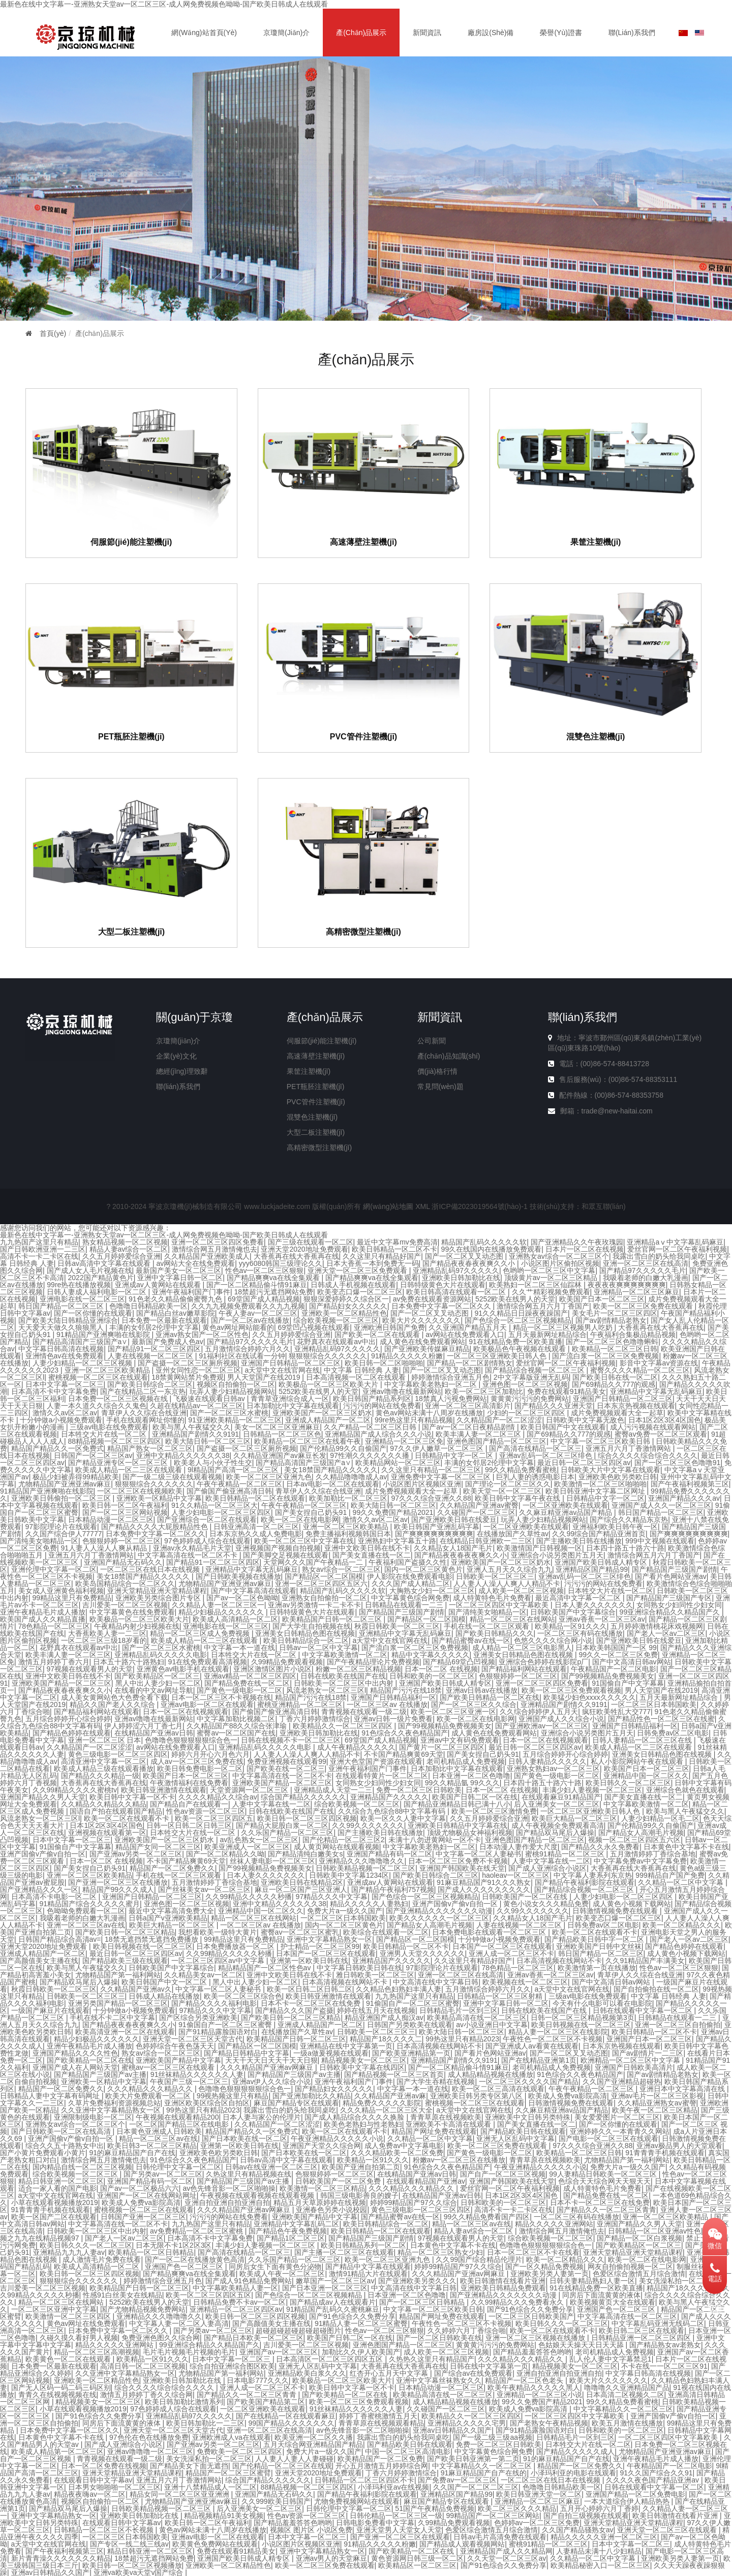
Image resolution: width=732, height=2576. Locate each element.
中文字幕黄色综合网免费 (410, 1598)
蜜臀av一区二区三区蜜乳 (300, 1932)
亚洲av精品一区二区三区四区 (250, 1676)
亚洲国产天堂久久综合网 (322, 2146)
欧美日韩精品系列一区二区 (363, 2245)
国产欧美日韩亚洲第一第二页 (473, 2459)
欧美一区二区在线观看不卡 (127, 1818)
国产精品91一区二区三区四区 (154, 1349)
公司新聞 (431, 1041)
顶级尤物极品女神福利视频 (469, 1832)
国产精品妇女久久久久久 (348, 1306)
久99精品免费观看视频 (287, 1662)
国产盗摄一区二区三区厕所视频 (187, 1363)
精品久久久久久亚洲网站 (554, 2224)
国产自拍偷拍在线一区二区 (656, 1989)
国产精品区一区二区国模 (324, 1576)
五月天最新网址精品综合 (547, 1334)
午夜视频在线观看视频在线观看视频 (258, 2195)
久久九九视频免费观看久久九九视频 (248, 1306)
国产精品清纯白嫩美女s (305, 1854)
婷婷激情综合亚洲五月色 (450, 1377)
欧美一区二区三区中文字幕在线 (304, 1541)
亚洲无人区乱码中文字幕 (515, 2138)
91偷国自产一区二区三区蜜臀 (413, 2003)
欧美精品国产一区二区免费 (380, 2459)
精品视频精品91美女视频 (223, 2515)
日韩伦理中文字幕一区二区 (178, 2167)
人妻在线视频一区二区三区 (151, 1356)
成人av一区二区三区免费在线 (196, 1761)
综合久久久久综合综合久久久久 (647, 1455)
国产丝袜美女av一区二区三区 (204, 1889)
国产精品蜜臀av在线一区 (471, 1640)
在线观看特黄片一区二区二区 (382, 1776)
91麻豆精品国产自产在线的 (484, 2473)
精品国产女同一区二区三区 (158, 1847)
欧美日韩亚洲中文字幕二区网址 (596, 1491)
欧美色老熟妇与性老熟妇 (363, 2124)
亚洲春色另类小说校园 (331, 2210)
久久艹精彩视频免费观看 (551, 1292)
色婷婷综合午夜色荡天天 (175, 2046)
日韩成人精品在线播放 (164, 1996)
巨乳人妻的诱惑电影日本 (535, 1477)
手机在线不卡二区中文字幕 (112, 2017)
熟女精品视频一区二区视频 (125, 1242)
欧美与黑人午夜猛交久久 (191, 1427)
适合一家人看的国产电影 (57, 2188)
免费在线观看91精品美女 (566, 1391)
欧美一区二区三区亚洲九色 (269, 1477)
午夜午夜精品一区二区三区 (239, 1484)
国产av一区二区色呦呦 (242, 1598)
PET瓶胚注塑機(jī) (131, 736)
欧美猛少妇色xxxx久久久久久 (589, 1697)
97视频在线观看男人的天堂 (90, 1669)
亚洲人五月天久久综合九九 (509, 1569)
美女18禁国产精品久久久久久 (331, 1470)
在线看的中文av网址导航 (153, 1690)
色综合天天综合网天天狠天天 (604, 2181)
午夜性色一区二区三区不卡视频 (552, 2039)
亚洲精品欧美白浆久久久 (307, 2373)
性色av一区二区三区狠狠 (264, 1270)
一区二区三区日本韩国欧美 (653, 1704)
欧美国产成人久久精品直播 (42, 1619)
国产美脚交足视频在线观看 (285, 1555)
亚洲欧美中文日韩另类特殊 (527, 2117)
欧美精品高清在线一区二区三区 (477, 2017)
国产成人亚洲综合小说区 (547, 1868)
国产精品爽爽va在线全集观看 (274, 1278)
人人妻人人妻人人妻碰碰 (294, 2459)
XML (422, 1206)
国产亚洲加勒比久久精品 (311, 2096)
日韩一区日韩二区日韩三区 (189, 1825)
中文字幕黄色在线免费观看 (132, 1612)
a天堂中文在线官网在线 (282, 1370)
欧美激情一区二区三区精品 (322, 2188)
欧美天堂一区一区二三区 (502, 1491)
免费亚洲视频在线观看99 (286, 1761)
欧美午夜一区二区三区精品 (654, 2110)
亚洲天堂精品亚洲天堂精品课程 (157, 1591)
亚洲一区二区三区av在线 (86, 1925)
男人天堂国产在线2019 (264, 1377)
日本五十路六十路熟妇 (128, 1662)
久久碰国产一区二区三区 (476, 1512)
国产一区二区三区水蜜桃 (229, 1413)
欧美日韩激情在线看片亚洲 (502, 2281)
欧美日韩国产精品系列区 (372, 1398)
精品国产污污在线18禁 (406, 1690)
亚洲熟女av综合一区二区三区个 (559, 1256)
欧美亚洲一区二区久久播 (313, 2437)
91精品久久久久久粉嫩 (407, 1356)
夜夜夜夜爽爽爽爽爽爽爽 (627, 1285)
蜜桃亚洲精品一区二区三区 (300, 1704)
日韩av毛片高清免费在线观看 (499, 2537)
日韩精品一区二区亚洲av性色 (654, 2231)
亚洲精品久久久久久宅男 (467, 2423)
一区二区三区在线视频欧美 (139, 1491)
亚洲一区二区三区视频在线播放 (536, 2338)
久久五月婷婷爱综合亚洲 (121, 1256)
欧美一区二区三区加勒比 (484, 1391)
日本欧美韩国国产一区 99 (615, 1647)
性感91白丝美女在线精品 (122, 2295)
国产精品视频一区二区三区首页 (394, 2074)
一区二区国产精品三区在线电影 (180, 2124)
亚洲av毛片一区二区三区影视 (657, 2096)
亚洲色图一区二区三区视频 (525, 1384)
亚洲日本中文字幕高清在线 (683, 2089)
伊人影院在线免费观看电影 (409, 1576)
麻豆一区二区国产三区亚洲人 (301, 1889)
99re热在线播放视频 (79, 1285)
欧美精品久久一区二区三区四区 (343, 1726)
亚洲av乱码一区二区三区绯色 (546, 1455)
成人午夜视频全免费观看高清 (557, 1825)
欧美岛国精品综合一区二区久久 (125, 1583)
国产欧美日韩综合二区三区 (150, 1384)
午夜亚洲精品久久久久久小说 (337, 2138)
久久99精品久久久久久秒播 (248, 1896)
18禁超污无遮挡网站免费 (273, 1292)
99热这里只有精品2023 (462, 2039)
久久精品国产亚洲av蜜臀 (479, 1505)
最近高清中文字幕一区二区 (579, 1598)
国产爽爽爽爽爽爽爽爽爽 (434, 1534)
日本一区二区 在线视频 (441, 1669)
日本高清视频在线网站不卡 (559, 1961)
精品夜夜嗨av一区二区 (90, 2494)
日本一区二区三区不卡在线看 (533, 2252)
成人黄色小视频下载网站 (632, 1904)
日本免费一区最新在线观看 (164, 1320)
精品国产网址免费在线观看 (434, 2131)
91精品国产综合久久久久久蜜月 (90, 1904)
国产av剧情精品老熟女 (611, 1320)
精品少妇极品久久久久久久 (222, 1612)
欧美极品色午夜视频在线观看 (520, 1349)
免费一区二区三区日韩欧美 (419, 1790)
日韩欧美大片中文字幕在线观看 (610, 1470)
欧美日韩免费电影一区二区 (199, 1768)
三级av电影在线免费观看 (109, 1427)
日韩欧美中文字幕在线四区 (362, 2067)
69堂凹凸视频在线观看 (314, 1327)
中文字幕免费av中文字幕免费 (640, 1861)
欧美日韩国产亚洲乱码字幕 (436, 1527)
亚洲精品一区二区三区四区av (236, 2309)
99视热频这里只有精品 (233, 2096)
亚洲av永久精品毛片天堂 (192, 1548)
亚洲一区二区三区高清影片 (467, 1406)
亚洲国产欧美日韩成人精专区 (602, 1562)
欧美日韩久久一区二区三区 (628, 1783)
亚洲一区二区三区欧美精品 (108, 1370)
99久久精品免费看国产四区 (487, 2217)
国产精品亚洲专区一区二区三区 (119, 1462)
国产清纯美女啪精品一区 (39, 1541)
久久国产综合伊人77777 (63, 1534)
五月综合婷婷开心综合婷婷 (68, 1719)
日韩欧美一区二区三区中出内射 (344, 1683)
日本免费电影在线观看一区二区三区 (490, 1932)
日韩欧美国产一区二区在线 (525, 1896)
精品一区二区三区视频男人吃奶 (564, 1327)
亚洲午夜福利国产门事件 (191, 1292)
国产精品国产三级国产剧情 (674, 1569)
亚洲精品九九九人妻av (69, 2252)
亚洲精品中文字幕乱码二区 (296, 2224)
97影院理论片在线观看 (61, 1527)
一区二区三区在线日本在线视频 (151, 1569)
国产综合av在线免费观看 (473, 2373)
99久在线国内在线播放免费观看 (491, 1249)
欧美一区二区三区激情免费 (494, 1811)
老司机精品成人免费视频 (465, 1761)
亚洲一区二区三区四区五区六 (321, 1583)
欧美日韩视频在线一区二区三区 (143, 1946)
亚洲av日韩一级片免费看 (393, 1719)
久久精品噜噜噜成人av (351, 1477)
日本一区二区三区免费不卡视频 (458, 1861)
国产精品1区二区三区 (291, 2238)
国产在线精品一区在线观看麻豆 (286, 2416)
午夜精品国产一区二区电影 (613, 1669)
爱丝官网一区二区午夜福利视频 (677, 1249)
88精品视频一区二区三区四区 (115, 1441)
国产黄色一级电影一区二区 (239, 1690)
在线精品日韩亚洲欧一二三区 (486, 1541)
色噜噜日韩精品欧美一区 (148, 1306)
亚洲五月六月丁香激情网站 (629, 1448)
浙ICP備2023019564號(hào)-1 (479, 1206)
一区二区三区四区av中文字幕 (218, 1961)
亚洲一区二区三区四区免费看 (217, 1242)
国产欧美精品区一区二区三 (157, 1676)
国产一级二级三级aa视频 (492, 2437)
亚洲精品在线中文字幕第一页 (346, 2046)
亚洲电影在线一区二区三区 (82, 1299)
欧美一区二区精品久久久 (682, 1925)
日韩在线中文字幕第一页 (489, 2366)
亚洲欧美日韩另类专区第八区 (477, 2096)
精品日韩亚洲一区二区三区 (61, 2181)
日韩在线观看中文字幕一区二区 (643, 2010)
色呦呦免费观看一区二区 (86, 1911)
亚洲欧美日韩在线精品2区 (302, 1882)
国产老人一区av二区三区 (666, 1633)
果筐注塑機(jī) (595, 542)
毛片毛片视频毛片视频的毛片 (189, 2352)
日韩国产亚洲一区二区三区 (143, 2217)
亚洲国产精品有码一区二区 (389, 1854)
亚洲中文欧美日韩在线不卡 (367, 1548)
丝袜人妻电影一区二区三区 (272, 1861)
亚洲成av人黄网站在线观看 (159, 1285)
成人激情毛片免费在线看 (102, 2259)
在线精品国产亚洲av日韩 (153, 1733)
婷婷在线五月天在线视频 (376, 2010)
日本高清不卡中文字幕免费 (54, 1391)
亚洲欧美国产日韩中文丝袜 (599, 1946)
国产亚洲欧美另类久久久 (417, 2281)
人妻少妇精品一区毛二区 (660, 1818)
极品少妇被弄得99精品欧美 (76, 1477)
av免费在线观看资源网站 (432, 1299)
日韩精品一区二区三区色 (282, 1434)
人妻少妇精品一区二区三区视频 (83, 1363)
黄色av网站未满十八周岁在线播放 (429, 1413)
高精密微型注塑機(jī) (363, 931)
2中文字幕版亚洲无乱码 (531, 1377)
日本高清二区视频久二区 (625, 2395)
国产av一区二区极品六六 (139, 2188)
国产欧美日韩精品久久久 (494, 1633)
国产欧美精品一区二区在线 (89, 2060)
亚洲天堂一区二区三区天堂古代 (192, 2039)
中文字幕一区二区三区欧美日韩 (601, 1441)
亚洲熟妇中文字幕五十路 (397, 1541)
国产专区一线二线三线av (129, 2544)
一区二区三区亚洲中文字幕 (54, 2309)
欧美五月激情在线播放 (627, 2423)
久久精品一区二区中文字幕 (681, 1882)
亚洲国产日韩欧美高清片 (634, 2067)
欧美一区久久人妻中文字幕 (403, 1818)
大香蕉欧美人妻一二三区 (107, 1633)
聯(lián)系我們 (631, 32)
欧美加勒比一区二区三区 (348, 1498)
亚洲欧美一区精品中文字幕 (159, 1498)
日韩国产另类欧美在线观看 (409, 2025)
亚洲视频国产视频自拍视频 (278, 1548)
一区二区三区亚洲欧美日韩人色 (497, 1356)
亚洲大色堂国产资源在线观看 (376, 1761)
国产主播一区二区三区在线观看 (344, 2252)
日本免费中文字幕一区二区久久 (442, 1306)
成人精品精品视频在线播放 (490, 2074)
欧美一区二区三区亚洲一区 (453, 1712)
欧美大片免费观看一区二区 (149, 2096)
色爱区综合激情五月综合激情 (639, 2274)
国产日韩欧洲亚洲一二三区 (42, 1249)
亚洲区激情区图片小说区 (272, 1669)
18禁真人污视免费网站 (451, 1398)
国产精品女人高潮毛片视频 (641, 1832)
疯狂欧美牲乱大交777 (616, 1712)
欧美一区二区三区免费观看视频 (571, 1690)
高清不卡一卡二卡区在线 (39, 1256)
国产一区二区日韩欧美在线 (439, 2338)
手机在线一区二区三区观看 (487, 1626)
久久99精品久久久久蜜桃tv (75, 1790)
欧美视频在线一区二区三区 (525, 1982)
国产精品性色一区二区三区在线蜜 (661, 1719)
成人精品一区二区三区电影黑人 (522, 1647)
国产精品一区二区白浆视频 (639, 2238)
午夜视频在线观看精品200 (177, 2117)
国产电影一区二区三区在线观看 (608, 2138)
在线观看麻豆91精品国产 (561, 1797)
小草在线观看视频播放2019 (54, 2202)
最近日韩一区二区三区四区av (583, 1462)
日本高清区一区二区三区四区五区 (330, 2359)
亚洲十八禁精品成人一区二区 (210, 2487)
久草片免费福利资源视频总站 (114, 2103)
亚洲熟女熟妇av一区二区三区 (553, 1768)
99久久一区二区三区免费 (618, 1655)
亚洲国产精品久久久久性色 (75, 2053)
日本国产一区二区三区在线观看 (502, 1946)
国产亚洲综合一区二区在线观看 (207, 1519)
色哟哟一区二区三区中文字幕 (549, 1270)
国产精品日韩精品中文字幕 (246, 2053)
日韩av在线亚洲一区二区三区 (271, 2167)
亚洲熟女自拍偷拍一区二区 (324, 1598)
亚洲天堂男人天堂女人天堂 (399, 2530)
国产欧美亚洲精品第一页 (411, 2053)
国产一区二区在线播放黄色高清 (195, 2259)
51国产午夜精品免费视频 (434, 2508)
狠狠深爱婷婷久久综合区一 (346, 1299)
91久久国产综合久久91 (656, 2473)
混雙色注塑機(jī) (595, 736)
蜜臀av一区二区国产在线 (236, 1733)
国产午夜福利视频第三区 (690, 1484)
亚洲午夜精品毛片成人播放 (42, 1612)
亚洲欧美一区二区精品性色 (344, 1313)
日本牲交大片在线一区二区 (104, 1434)
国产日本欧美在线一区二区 (244, 2138)
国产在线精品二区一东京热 (143, 1391)
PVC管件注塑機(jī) (363, 736)
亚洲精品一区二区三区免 (404, 1441)
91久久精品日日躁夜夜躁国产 (521, 1313)
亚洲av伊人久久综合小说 (271, 2081)
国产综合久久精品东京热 (629, 1519)
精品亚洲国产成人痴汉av (384, 2017)
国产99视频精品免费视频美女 (608, 1676)
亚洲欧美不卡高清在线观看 (449, 2124)
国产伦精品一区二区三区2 (343, 1840)
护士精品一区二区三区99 (320, 1946)
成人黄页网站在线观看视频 (336, 1847)
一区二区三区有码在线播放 (580, 1633)
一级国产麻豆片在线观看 (50, 2010)
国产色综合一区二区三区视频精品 (518, 1320)
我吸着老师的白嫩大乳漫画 (645, 1278)
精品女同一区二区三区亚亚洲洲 (180, 2494)
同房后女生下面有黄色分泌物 (275, 2266)
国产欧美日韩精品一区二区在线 (489, 1697)
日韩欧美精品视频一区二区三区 (365, 1868)
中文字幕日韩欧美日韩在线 (359, 1968)
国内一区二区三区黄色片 (423, 1569)
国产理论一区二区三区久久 (508, 1484)
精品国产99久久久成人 (118, 1889)
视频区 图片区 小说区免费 (311, 2530)
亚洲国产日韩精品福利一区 (393, 1697)
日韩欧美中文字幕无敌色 (585, 1420)
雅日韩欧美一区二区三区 (375, 1975)
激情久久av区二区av (65, 1413)
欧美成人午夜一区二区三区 (282, 2274)
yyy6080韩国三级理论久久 (280, 1263)
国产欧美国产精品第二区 (266, 2402)
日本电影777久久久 (257, 2380)
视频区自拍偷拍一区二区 (236, 1384)
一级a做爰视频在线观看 (331, 2053)
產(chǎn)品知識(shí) (448, 1056)
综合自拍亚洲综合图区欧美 (232, 2366)
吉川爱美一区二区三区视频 (125, 1605)
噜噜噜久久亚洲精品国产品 (626, 2387)
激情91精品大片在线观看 (368, 2274)
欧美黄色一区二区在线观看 (69, 2359)
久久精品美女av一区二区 (203, 1975)
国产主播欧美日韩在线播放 (579, 1541)
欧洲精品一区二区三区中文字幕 (631, 2060)
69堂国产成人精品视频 (264, 1299)
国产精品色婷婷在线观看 (72, 1733)
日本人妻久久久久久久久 (594, 1605)
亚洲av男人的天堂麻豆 (332, 2558)
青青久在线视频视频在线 (57, 2395)
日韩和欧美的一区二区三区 (432, 1676)
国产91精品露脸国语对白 (218, 2032)
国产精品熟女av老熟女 (665, 2345)
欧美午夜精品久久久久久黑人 (533, 2387)
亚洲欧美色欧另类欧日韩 (617, 1477)
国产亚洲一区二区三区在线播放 (118, 1882)
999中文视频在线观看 (659, 1541)
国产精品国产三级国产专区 (669, 1598)
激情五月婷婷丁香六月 (53, 1662)
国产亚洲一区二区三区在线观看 (400, 2537)
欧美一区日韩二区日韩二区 (309, 1989)
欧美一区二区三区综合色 (243, 1996)
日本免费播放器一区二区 (236, 1946)
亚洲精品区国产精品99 (592, 1569)
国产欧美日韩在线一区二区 (615, 1377)
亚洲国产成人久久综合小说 (561, 1719)
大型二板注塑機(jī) (131, 931)
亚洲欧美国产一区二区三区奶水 (322, 1413)
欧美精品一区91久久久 (571, 1626)
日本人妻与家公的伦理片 (262, 2117)
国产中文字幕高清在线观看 (253, 1591)
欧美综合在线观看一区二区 (386, 1932)
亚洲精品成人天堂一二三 (333, 1790)
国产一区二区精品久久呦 (225, 1854)
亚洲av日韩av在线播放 (482, 1690)
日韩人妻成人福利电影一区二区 (97, 1292)
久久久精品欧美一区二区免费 (397, 2153)
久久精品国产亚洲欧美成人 (207, 1256)
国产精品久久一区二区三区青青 (606, 2210)
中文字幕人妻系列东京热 (593, 1875)
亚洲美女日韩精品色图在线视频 (305, 1633)
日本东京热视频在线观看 (636, 1406)
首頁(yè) (53, 333)
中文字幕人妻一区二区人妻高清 (179, 2323)
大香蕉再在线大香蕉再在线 (296, 1256)
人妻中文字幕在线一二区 (271, 1804)
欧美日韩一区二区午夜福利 (125, 1505)
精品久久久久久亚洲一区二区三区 (604, 2537)
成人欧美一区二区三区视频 (521, 1591)
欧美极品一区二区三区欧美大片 (329, 1384)
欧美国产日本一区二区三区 (602, 1299)
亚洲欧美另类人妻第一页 (549, 2274)
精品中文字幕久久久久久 (430, 1655)
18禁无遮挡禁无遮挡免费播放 (152, 1939)
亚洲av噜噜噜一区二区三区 (150, 2451)
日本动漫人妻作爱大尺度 (518, 1847)
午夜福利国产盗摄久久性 (408, 1562)
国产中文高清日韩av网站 (631, 1662)
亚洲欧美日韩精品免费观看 (503, 2288)
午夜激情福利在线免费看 (189, 1783)
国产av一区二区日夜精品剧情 (469, 1427)
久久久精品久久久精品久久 (151, 2089)
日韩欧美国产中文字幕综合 (573, 1612)
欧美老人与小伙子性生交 (213, 1462)
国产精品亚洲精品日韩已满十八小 (457, 1804)
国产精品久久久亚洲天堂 (553, 1406)
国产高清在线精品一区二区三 (535, 1448)
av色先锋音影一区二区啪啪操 (229, 2188)
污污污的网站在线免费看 (382, 1406)
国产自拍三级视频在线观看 (586, 2515)
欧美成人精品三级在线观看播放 (104, 1768)
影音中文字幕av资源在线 (659, 1363)
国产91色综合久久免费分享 (530, 2309)
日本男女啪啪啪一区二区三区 (114, 2487)
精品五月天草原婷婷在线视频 (319, 2202)
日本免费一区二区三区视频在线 (119, 1398)
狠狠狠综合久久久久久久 (328, 1356)
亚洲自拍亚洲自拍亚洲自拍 (227, 2202)
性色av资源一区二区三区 (205, 1811)
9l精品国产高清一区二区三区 (234, 1470)
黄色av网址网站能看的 (238, 1327)
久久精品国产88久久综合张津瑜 (238, 1726)
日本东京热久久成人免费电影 (255, 1534)
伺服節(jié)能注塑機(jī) (131, 542)
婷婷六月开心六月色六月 (210, 1754)
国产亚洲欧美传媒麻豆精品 (427, 1349)
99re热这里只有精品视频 (414, 1420)
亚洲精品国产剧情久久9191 (195, 1434)
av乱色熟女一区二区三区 (259, 1840)
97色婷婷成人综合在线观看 (207, 1541)
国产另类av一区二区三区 (163, 2174)
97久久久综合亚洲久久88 (431, 1498)
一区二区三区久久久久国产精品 (528, 2081)
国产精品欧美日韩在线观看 (523, 2131)
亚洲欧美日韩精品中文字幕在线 (457, 1825)
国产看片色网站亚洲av (671, 1576)
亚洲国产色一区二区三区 (185, 2266)
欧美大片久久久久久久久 (421, 1320)
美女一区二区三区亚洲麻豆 (277, 1427)
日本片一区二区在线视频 (584, 1249)
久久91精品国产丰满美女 (645, 1961)
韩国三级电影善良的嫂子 (359, 2195)
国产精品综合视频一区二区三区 (536, 1370)
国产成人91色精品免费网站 (248, 2281)
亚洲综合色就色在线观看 (685, 1790)
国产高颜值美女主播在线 (39, 1961)
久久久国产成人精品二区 (411, 1583)
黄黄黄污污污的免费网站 (530, 1398)
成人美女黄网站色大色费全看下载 (114, 1697)
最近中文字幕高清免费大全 (171, 1911)
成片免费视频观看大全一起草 (617, 1413)
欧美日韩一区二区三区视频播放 (132, 2565)
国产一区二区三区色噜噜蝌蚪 (612, 1342)
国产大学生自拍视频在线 (311, 1626)
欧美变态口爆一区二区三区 (360, 1292)
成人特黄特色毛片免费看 (492, 1598)
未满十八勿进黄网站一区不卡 (434, 1840)
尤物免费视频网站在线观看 (357, 2501)
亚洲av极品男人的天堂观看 (679, 2146)
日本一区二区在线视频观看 (185, 1712)
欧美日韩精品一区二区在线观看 (255, 1498)
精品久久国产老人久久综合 (113, 1704)
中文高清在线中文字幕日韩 (435, 1982)
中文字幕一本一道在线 (239, 1647)
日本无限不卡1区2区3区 (173, 2245)
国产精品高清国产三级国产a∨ (80, 1342)
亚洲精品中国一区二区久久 (646, 1776)
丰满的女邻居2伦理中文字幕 (154, 1327)
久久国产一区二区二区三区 (475, 2487)
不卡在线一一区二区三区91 (664, 2366)
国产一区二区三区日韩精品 (423, 2302)
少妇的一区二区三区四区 (527, 1413)
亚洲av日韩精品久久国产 (452, 2430)
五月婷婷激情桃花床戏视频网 (657, 1626)
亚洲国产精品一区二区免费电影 (635, 2494)
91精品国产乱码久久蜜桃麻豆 (333, 2309)
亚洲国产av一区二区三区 (278, 2352)
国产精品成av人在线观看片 (333, 2302)
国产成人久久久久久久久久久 (484, 1889)
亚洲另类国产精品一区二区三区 (118, 2003)
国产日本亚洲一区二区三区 (325, 2288)
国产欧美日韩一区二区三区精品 (125, 1932)
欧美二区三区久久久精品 (517, 2508)
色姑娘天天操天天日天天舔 (582, 2345)
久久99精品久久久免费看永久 (518, 2302)
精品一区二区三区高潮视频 (96, 2352)
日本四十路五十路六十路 (625, 1548)
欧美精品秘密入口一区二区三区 (600, 2565)
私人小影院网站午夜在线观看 (638, 1761)
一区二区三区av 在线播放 (387, 1704)
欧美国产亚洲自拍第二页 (361, 2167)
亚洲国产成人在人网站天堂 (75, 2067)
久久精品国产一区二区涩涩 (499, 1420)
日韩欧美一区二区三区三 (495, 1576)
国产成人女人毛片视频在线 (89, 1270)
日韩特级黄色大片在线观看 (442, 1285)
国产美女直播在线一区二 (371, 1555)
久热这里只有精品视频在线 (248, 2174)
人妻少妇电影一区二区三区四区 (221, 1512)
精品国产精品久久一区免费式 (57, 1448)
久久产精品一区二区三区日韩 (371, 1427)
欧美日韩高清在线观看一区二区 (457, 1292)
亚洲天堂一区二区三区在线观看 (668, 2530)
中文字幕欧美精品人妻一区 (235, 2288)
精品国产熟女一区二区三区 (150, 1448)
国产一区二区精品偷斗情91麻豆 (256, 1285)
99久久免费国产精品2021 (393, 1512)
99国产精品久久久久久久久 (291, 2423)
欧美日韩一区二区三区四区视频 (307, 1818)
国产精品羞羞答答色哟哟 (532, 2352)
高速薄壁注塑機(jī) (363, 542)
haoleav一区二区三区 (516, 1875)
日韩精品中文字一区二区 (455, 1455)
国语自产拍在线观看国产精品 (116, 1811)
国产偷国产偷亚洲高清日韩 (229, 1491)
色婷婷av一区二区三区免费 (537, 2523)
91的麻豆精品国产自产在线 (132, 2153)
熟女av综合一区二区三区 (341, 1569)
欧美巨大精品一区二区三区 (574, 1818)
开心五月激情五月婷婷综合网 (382, 2466)
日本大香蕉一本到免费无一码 (372, 1263)
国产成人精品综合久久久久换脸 (355, 2117)
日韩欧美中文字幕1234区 (349, 1875)
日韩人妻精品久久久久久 (547, 1761)
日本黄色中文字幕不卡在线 (686, 1847)
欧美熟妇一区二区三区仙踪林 (536, 1285)
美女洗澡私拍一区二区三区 (681, 2281)
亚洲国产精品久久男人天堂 (42, 1797)
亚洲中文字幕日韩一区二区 (180, 1278)
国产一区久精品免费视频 (544, 2266)
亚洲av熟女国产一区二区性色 (202, 1334)
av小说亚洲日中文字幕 (492, 2025)
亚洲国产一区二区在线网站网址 (147, 2195)
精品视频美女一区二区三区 (364, 2060)
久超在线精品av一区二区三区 (196, 1406)
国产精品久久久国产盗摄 (294, 2010)
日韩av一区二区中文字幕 (318, 1647)
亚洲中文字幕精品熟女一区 (329, 1939)
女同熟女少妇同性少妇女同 (679, 1605)
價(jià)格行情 (437, 1071)
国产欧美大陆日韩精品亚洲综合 (68, 1320)
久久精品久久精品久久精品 (103, 1804)
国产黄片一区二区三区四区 (441, 1747)
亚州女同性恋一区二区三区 (198, 1370)
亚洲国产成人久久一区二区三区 (661, 1505)
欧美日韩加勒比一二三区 (205, 2423)
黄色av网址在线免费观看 (86, 2323)
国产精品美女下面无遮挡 (189, 2466)
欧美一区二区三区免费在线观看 (644, 1306)
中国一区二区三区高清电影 (407, 2451)
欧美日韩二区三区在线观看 (641, 2330)
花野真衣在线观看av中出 (336, 1342)
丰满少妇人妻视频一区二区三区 (592, 1790)
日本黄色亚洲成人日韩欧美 (159, 2131)
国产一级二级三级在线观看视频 (172, 1477)
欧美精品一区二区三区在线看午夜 (307, 1441)
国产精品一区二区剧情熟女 (469, 1363)
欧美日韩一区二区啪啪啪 (384, 1363)
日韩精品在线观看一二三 (405, 1605)
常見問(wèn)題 (440, 1086)
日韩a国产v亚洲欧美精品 (168, 1918)
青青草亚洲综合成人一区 (290, 1398)
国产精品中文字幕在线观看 (368, 2266)
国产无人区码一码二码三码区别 (61, 2387)
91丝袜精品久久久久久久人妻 (197, 2074)
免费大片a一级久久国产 (344, 1911)
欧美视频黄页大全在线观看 (612, 2302)
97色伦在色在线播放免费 (149, 2437)
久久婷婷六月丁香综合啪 (467, 2330)
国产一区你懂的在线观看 (93, 1313)
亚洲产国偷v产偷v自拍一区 (42, 1854)
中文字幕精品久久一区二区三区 (623, 2409)
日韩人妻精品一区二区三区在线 (643, 1740)
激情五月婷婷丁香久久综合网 (146, 2395)
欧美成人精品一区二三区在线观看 (129, 1470)
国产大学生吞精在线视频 (435, 2081)
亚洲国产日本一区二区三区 (649, 2039)
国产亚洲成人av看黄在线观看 (531, 2046)
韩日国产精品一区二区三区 (62, 1306)
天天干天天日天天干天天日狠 (271, 2060)
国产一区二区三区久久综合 (473, 1704)
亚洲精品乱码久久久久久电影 (160, 1655)
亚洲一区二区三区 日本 (104, 1740)
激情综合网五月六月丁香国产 (543, 1306)
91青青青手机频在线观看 (665, 2153)
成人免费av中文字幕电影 (403, 2146)
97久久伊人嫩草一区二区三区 (437, 1448)
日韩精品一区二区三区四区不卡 (364, 2480)
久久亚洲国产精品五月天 (469, 1327)
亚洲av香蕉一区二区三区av (602, 1619)
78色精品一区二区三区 (54, 1626)
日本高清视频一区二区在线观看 (357, 1377)
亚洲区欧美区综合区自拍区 (207, 2103)
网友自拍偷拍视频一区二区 (630, 2266)
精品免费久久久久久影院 (382, 2103)
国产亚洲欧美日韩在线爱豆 (454, 1519)
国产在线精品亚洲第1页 (538, 2060)
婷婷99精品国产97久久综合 (413, 2202)
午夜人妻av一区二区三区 (258, 1313)
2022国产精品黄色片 (101, 1278)
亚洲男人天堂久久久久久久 (422, 1953)
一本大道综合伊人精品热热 (628, 2501)
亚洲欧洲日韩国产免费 (389, 1327)
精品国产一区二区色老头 (525, 2380)
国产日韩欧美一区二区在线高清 (62, 2131)
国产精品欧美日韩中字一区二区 (595, 1939)
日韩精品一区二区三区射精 (500, 1996)
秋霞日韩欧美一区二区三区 (397, 1626)
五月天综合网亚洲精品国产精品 (313, 2444)
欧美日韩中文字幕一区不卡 (132, 1797)
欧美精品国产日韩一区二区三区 (333, 1619)
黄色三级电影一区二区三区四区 (118, 1754)
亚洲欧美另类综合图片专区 (159, 1598)
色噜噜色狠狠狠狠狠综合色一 (191, 1740)
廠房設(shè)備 (490, 32)
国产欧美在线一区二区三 (286, 1768)
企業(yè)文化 (176, 1056)
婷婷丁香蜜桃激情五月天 (378, 2416)
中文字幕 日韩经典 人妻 (361, 1370)
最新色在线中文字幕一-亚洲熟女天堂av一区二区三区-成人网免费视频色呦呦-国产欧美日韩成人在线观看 (164, 4)
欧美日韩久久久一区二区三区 (86, 2245)
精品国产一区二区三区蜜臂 (228, 2473)
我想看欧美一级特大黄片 (217, 1932)
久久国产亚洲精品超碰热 (622, 2081)
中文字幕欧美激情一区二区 (344, 1655)
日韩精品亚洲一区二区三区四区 (642, 2338)
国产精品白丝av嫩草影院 (175, 1313)
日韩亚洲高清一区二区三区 (256, 1527)
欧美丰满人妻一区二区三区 (479, 1434)
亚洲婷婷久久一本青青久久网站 (619, 2131)
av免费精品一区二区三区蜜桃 (197, 2231)
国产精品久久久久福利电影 (214, 2003)
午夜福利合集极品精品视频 (633, 1334)
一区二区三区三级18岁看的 (104, 1640)
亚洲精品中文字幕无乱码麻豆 (656, 1391)
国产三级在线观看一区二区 (310, 1242)
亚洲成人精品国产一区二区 (328, 1420)
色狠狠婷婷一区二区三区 (121, 1541)
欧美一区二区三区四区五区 (208, 2295)
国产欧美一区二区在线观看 (378, 1334)
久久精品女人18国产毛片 (453, 1548)
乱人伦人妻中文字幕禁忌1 (610, 2359)
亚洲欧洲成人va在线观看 (231, 2437)
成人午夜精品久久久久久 (356, 1747)
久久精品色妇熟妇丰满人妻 (398, 1989)
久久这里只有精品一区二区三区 (431, 1470)
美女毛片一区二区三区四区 (614, 1313)
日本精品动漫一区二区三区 (111, 1519)
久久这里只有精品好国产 (382, 1256)
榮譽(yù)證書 (561, 32)
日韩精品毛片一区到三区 (458, 2010)
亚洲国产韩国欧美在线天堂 (462, 1868)
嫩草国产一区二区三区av (335, 2281)
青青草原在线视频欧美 (445, 2117)
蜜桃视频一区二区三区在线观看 (98, 1377)
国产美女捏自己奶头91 (312, 1512)
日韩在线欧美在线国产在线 (343, 1676)
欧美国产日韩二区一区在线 (474, 1797)
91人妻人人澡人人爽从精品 (105, 1548)
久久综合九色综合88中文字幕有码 (392, 1811)
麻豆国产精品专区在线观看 (296, 2103)
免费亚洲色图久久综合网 (160, 2338)
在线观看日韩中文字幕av (93, 2480)
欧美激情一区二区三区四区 (69, 2316)
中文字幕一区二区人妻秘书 (478, 1854)
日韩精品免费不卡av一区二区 (239, 2302)
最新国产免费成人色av (167, 1342)
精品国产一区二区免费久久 (172, 1868)
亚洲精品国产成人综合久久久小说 (378, 1434)
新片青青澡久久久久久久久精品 (61, 2558)
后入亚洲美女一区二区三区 (556, 1804)
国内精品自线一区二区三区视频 (82, 2167)
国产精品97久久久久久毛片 (642, 1270)
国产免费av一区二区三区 (457, 2480)
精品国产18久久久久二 (386, 2039)
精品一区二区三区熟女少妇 (440, 2252)
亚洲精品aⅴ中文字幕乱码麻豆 (675, 1242)
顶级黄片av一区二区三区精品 (551, 1278)
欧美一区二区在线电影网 (300, 1519)
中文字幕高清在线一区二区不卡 (188, 1555)
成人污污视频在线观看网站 (652, 1427)
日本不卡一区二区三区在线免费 (311, 2003)
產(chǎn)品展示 (361, 32)
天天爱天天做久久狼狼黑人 (62, 1327)
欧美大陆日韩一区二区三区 (208, 1441)
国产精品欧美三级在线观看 (125, 1961)
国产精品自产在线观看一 (189, 1804)
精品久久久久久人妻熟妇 (369, 1904)
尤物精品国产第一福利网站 (118, 1975)
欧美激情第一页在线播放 (597, 1968)
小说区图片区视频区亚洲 (422, 1484)
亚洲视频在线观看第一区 (107, 1832)
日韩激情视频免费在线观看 (616, 1911)
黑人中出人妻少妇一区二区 (158, 1683)
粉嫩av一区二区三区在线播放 (459, 2160)
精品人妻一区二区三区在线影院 (558, 2032)
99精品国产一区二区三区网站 (492, 2515)
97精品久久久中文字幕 (332, 1896)
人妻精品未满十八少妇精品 (599, 2551)
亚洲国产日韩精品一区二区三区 (291, 1363)
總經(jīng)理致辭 (182, 1071)
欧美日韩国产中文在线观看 (563, 1427)
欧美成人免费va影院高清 (567, 2096)
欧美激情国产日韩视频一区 (539, 1548)
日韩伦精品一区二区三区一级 (396, 2515)
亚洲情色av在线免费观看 (64, 1356)
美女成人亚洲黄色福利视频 (61, 1591)
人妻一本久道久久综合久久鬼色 (96, 1406)
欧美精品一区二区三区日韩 (614, 1349)
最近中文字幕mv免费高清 (397, 1242)
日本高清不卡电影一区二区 (55, 1896)
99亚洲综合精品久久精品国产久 (671, 1612)
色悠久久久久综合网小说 (553, 1640)
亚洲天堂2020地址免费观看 (304, 1249)
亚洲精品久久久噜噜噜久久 (361, 1861)
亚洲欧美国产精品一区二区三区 (61, 1683)
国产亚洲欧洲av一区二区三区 (541, 1726)
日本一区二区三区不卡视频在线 (221, 1697)
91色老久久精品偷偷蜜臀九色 (176, 1299)
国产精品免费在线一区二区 (247, 1683)
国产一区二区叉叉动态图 (465, 1256)
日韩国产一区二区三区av (93, 1455)
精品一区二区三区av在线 (158, 2138)
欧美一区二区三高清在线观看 (498, 2089)
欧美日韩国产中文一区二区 (165, 1982)
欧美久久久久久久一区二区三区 (439, 1918)
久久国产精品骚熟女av (578, 2530)
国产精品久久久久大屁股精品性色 (155, 1527)
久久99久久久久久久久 (368, 1825)
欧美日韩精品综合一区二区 (306, 1640)
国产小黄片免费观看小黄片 (42, 2153)
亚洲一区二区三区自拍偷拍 (677, 2025)
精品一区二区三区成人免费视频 (201, 1633)
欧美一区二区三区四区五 (214, 1818)
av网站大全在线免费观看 (196, 1263)
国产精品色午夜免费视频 (288, 2231)
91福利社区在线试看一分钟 (242, 1356)
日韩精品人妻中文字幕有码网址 (51, 2096)
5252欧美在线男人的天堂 (515, 1299)
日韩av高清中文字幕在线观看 (104, 1263)
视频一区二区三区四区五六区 (634, 1840)
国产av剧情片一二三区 (648, 2053)
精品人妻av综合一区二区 (128, 1249)
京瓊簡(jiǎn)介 (286, 32)
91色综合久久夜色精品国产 (404, 1733)
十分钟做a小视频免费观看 (61, 1420)
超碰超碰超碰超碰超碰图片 (298, 2330)
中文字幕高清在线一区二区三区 (627, 2316)
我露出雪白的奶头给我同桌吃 (659, 1256)
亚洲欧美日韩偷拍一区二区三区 (62, 1498)
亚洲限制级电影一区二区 (93, 2117)
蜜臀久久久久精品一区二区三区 (640, 1370)
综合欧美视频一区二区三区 (336, 1320)
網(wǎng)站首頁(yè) (204, 32)
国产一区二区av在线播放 (250, 1320)
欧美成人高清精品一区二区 (235, 1619)
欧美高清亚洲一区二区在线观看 (125, 2032)
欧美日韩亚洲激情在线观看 (163, 1790)
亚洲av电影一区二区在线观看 (207, 1704)
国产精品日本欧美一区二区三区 (253, 2338)
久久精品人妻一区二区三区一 (218, 1605)
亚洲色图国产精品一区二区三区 (496, 1441)
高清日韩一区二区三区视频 (143, 2366)
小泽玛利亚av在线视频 (394, 2487)
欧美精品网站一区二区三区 (398, 1462)
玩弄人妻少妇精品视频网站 (232, 1391)
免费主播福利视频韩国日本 (348, 1534)
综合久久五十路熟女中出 (64, 2146)
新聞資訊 (427, 32)
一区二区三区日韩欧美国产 (531, 2316)
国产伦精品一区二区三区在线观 (282, 2466)
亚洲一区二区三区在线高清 (645, 1263)
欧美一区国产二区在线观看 (54, 2217)
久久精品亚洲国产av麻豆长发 (279, 1455)
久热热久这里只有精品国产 (431, 2359)
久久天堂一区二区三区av (506, 2558)
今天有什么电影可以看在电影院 (602, 2003)
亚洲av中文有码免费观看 (459, 1740)
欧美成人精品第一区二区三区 (57, 2451)
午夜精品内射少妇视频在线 (136, 1626)
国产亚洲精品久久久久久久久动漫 (439, 1911)
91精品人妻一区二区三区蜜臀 (361, 2323)
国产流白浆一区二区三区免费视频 (605, 1356)
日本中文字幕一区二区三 (64, 1384)
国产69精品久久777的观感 (614, 1384)
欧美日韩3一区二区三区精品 (152, 2146)
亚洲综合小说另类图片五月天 (557, 1555)
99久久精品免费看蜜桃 (521, 1470)
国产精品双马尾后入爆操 (555, 1832)
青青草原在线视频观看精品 (381, 2423)
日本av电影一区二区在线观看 (332, 1484)
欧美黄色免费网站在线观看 (215, 2544)
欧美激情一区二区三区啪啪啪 (600, 1484)
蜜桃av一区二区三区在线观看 (169, 2067)
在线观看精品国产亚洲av (425, 2181)
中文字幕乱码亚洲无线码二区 (658, 2323)
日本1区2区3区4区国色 (664, 1420)
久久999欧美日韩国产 (275, 2501)
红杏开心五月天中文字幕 (390, 2373)
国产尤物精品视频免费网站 (143, 2309)
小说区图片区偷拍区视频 (560, 1263)
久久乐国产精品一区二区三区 (287, 1832)
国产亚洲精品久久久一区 (39, 1889)
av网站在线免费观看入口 (464, 1334)
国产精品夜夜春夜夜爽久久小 (469, 1263)
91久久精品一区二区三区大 (214, 1505)
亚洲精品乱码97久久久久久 (456, 1270)
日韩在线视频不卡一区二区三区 (291, 1740)
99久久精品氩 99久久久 (462, 1783)
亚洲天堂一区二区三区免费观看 (358, 1270)
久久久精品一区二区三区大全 (386, 2110)
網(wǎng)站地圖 (388, 1206)
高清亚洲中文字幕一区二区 (103, 1761)
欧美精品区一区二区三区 (417, 2565)
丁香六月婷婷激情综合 (314, 1719)
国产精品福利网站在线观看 (524, 1669)
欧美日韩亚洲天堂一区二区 (539, 2494)
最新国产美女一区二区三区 (178, 1270)
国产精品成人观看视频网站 (462, 2544)
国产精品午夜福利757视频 (392, 1889)
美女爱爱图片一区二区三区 (617, 2117)
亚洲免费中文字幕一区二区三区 (442, 1477)
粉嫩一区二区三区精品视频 (358, 1669)
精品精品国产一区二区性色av (265, 1968)
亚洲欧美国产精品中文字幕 (178, 2060)
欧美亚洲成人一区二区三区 (247, 1847)
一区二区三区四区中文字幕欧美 (500, 1605)
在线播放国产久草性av (512, 1534)
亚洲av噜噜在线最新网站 (401, 1391)
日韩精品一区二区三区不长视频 (105, 2530)
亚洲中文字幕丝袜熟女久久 (438, 2380)
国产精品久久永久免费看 (600, 1847)
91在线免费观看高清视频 (208, 1662)
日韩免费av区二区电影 (673, 1733)
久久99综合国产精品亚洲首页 (599, 1534)
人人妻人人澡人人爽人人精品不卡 (506, 1583)
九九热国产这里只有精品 (39, 1242)
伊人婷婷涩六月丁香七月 (143, 1726)
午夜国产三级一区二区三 (189, 2081)
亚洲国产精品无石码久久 (123, 1562)
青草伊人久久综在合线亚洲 (144, 1413)
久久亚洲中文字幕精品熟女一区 (112, 2110)
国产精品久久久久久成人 (575, 2451)
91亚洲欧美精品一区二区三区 (235, 1420)
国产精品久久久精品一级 (100, 1776)
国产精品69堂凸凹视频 (459, 1662)
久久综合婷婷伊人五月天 (539, 1712)
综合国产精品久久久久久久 (303, 1797)
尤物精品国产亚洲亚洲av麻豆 (64, 1484)
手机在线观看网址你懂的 (145, 1420)
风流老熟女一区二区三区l (326, 1690)
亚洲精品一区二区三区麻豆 (636, 1292)
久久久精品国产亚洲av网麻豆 (267, 2067)
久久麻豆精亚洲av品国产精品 (566, 1512)
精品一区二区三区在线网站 (512, 1619)
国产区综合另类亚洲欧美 (198, 2017)
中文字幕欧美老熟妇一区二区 (431, 1384)
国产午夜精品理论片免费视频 (373, 1662)
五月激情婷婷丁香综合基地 (652, 1854)
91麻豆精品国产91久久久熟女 (484, 1882)
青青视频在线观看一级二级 (364, 1712)
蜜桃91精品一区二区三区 (565, 1854)
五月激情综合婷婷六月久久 (247, 1349)
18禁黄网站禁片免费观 (187, 1377)
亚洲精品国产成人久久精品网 (506, 2551)
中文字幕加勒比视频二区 (236, 1719)
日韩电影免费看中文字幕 (375, 2523)
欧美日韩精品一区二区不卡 (394, 1249)
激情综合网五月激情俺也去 (214, 1249)
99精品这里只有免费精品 (72, 1598)
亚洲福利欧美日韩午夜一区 (615, 1527)
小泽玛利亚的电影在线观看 (573, 2473)
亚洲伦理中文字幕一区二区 (54, 1569)
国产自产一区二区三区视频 (502, 2174)
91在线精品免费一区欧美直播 (515, 1342)
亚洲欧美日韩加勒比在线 (461, 1278)
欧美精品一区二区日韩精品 (151, 2252)
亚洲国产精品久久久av (684, 1498)
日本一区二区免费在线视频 (103, 2466)
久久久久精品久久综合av (217, 1797)
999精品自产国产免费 (669, 1875)
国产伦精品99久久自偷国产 (343, 1448)
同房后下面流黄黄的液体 (601, 2295)
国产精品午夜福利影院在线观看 (584, 1882)
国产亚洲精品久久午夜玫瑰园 (577, 1242)
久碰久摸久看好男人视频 (79, 2338)
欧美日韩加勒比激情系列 (184, 2402)
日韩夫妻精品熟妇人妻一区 (592, 2281)
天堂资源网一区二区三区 (250, 1790)
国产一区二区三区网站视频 (125, 1512)
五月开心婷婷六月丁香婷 (599, 2508)
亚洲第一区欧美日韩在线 (309, 1961)
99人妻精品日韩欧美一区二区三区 (603, 2174)
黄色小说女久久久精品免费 (546, 1904)
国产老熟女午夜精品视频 (549, 2423)
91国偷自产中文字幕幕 (628, 1683)
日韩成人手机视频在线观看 (353, 1285)
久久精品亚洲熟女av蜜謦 (657, 2103)
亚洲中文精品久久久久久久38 (183, 1455)
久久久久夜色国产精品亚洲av (653, 2480)
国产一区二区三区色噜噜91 (677, 1462)
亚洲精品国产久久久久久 (389, 1797)
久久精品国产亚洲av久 (136, 1989)
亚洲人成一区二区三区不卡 (511, 1953)
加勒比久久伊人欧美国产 (361, 2352)
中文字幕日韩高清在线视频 (61, 1349)
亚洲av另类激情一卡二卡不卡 (314, 1605)
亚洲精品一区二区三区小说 (539, 2395)
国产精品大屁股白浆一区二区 (282, 1825)
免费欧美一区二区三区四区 (239, 2451)
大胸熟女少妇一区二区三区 (432, 1591)
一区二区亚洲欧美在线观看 (565, 1505)
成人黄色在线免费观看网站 (422, 1342)
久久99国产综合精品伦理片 (479, 2259)
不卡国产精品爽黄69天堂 (403, 1754)
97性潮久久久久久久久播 (370, 1455)
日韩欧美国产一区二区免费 (339, 2181)
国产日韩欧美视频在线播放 (238, 1576)
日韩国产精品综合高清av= (59, 1939)
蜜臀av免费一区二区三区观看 (661, 1434)
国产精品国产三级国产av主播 (100, 2074)
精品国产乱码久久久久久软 (484, 1242)
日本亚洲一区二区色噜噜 (471, 1776)
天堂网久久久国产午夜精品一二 (314, 1562)
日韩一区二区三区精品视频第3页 (582, 2017)
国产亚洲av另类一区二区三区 (135, 1854)
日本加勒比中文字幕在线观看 (293, 1406)
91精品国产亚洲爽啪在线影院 (103, 1334)
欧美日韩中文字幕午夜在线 (518, 1498)
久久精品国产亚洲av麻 (390, 2096)
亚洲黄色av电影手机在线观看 (183, 1669)
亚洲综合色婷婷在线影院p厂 (543, 1662)
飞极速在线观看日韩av (210, 1398)
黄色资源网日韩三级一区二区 (417, 2558)
